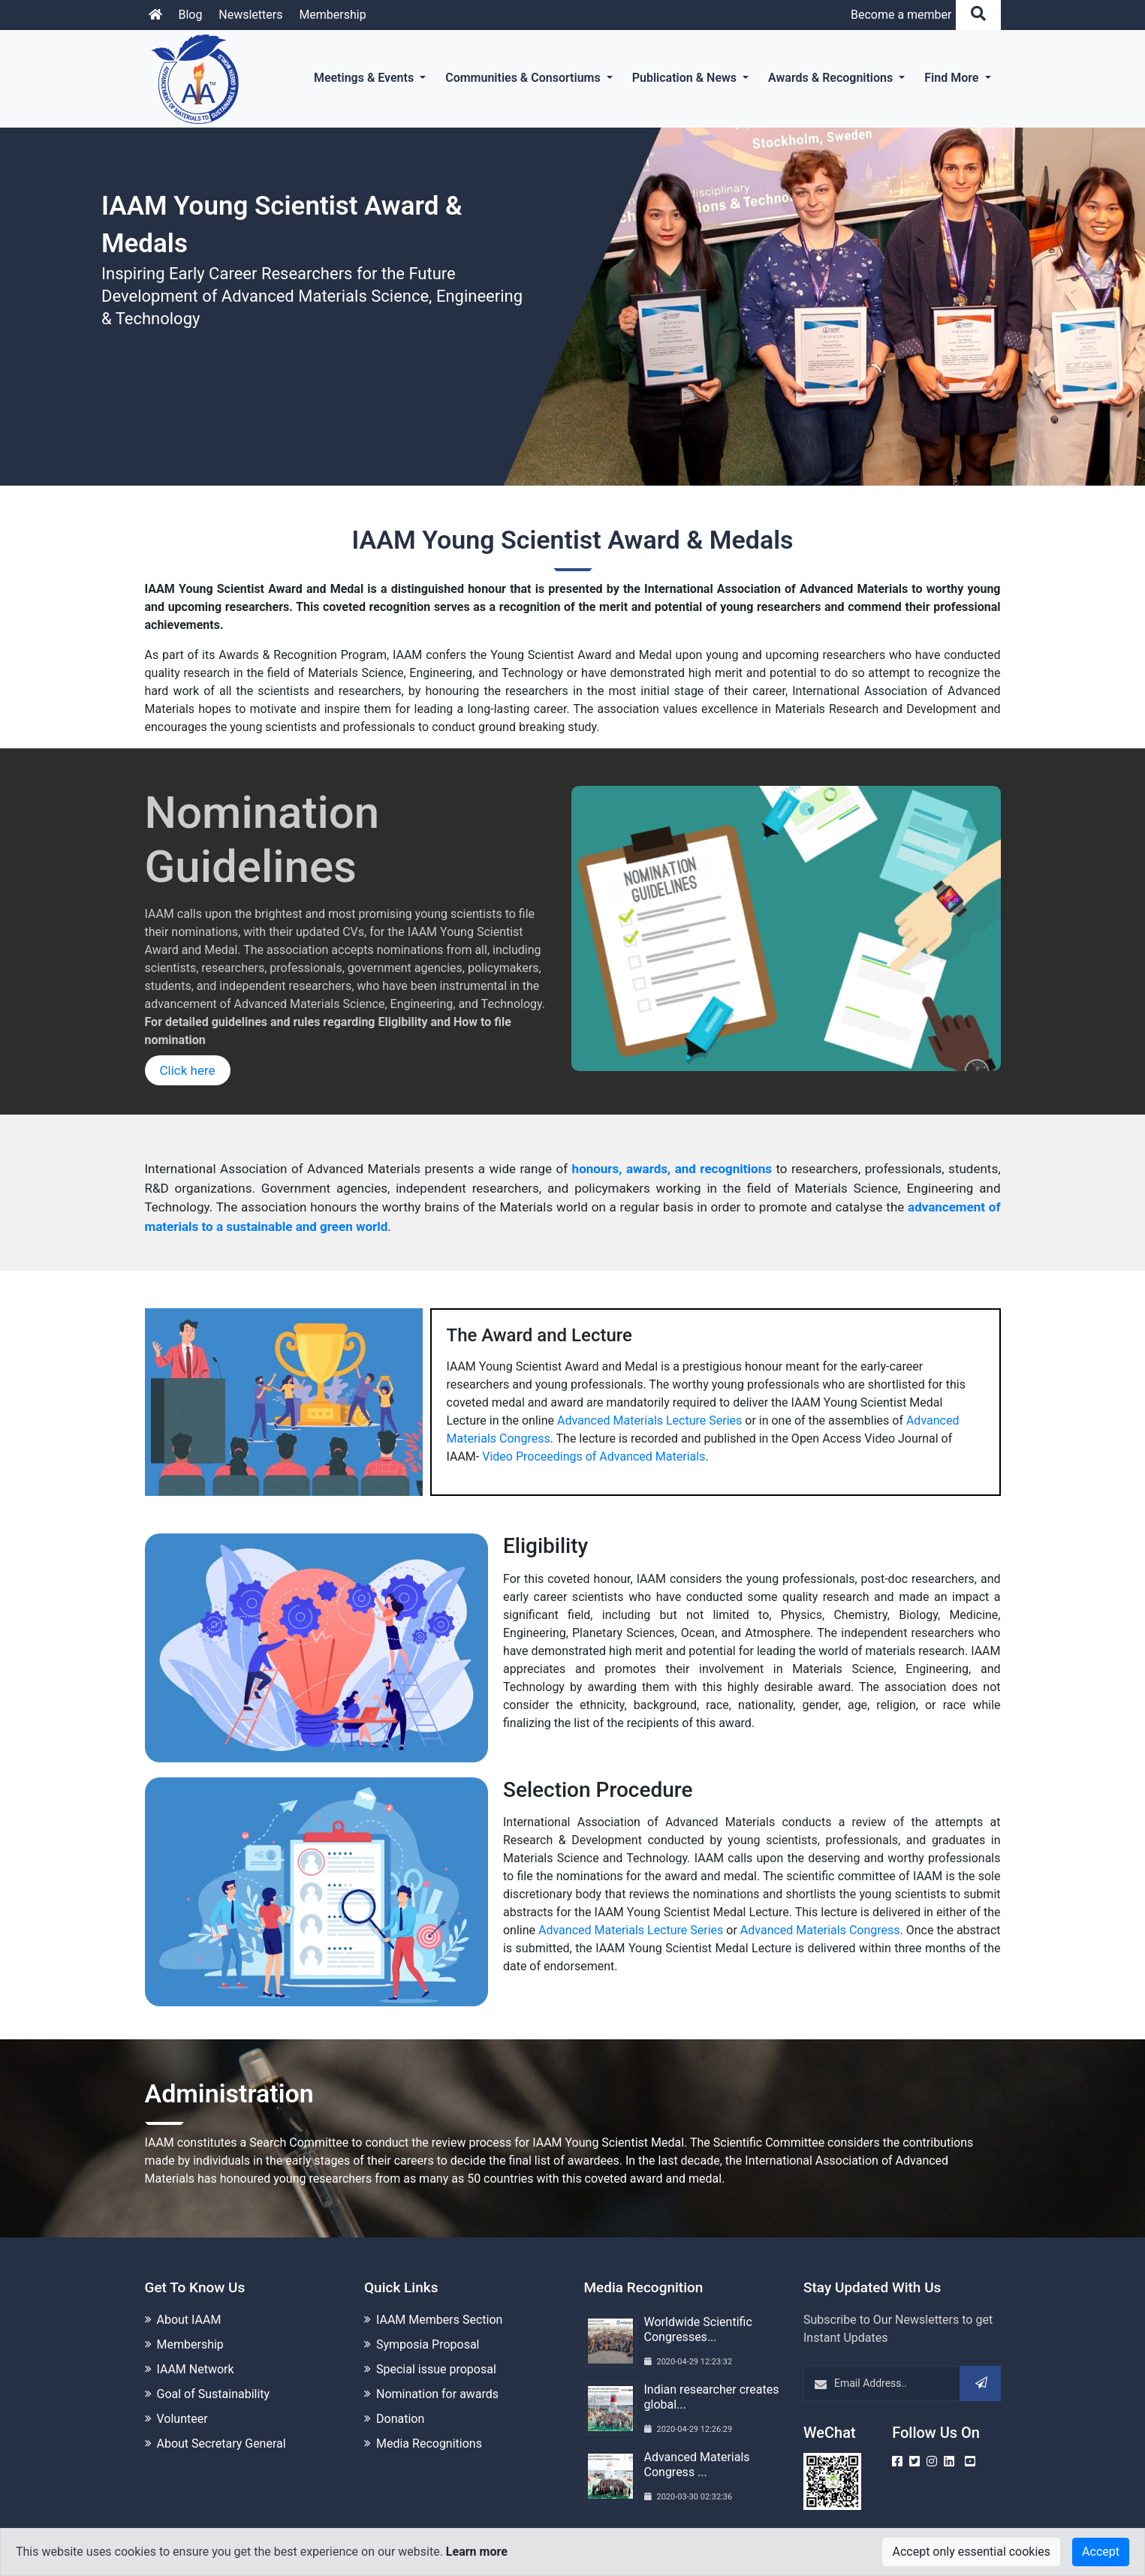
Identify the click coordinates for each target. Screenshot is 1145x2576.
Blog (190, 15)
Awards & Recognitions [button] (832, 78)
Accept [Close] (1100, 2551)
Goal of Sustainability (213, 2392)
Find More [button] (952, 78)
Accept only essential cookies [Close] (971, 2551)
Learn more (477, 2551)
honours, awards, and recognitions (672, 1168)
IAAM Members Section (439, 2318)
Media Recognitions (429, 2442)
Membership (332, 15)
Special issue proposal (436, 2368)
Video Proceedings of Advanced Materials (593, 1456)
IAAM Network (195, 2368)
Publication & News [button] (686, 78)
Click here (187, 1070)
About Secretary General (221, 2442)
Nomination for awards (437, 2392)
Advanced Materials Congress (819, 1930)
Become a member (901, 15)
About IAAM (189, 2318)
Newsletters (250, 15)
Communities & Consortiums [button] (524, 78)
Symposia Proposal (427, 2343)
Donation (400, 2417)
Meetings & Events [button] (365, 78)
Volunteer (182, 2417)
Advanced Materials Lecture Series (649, 1420)
